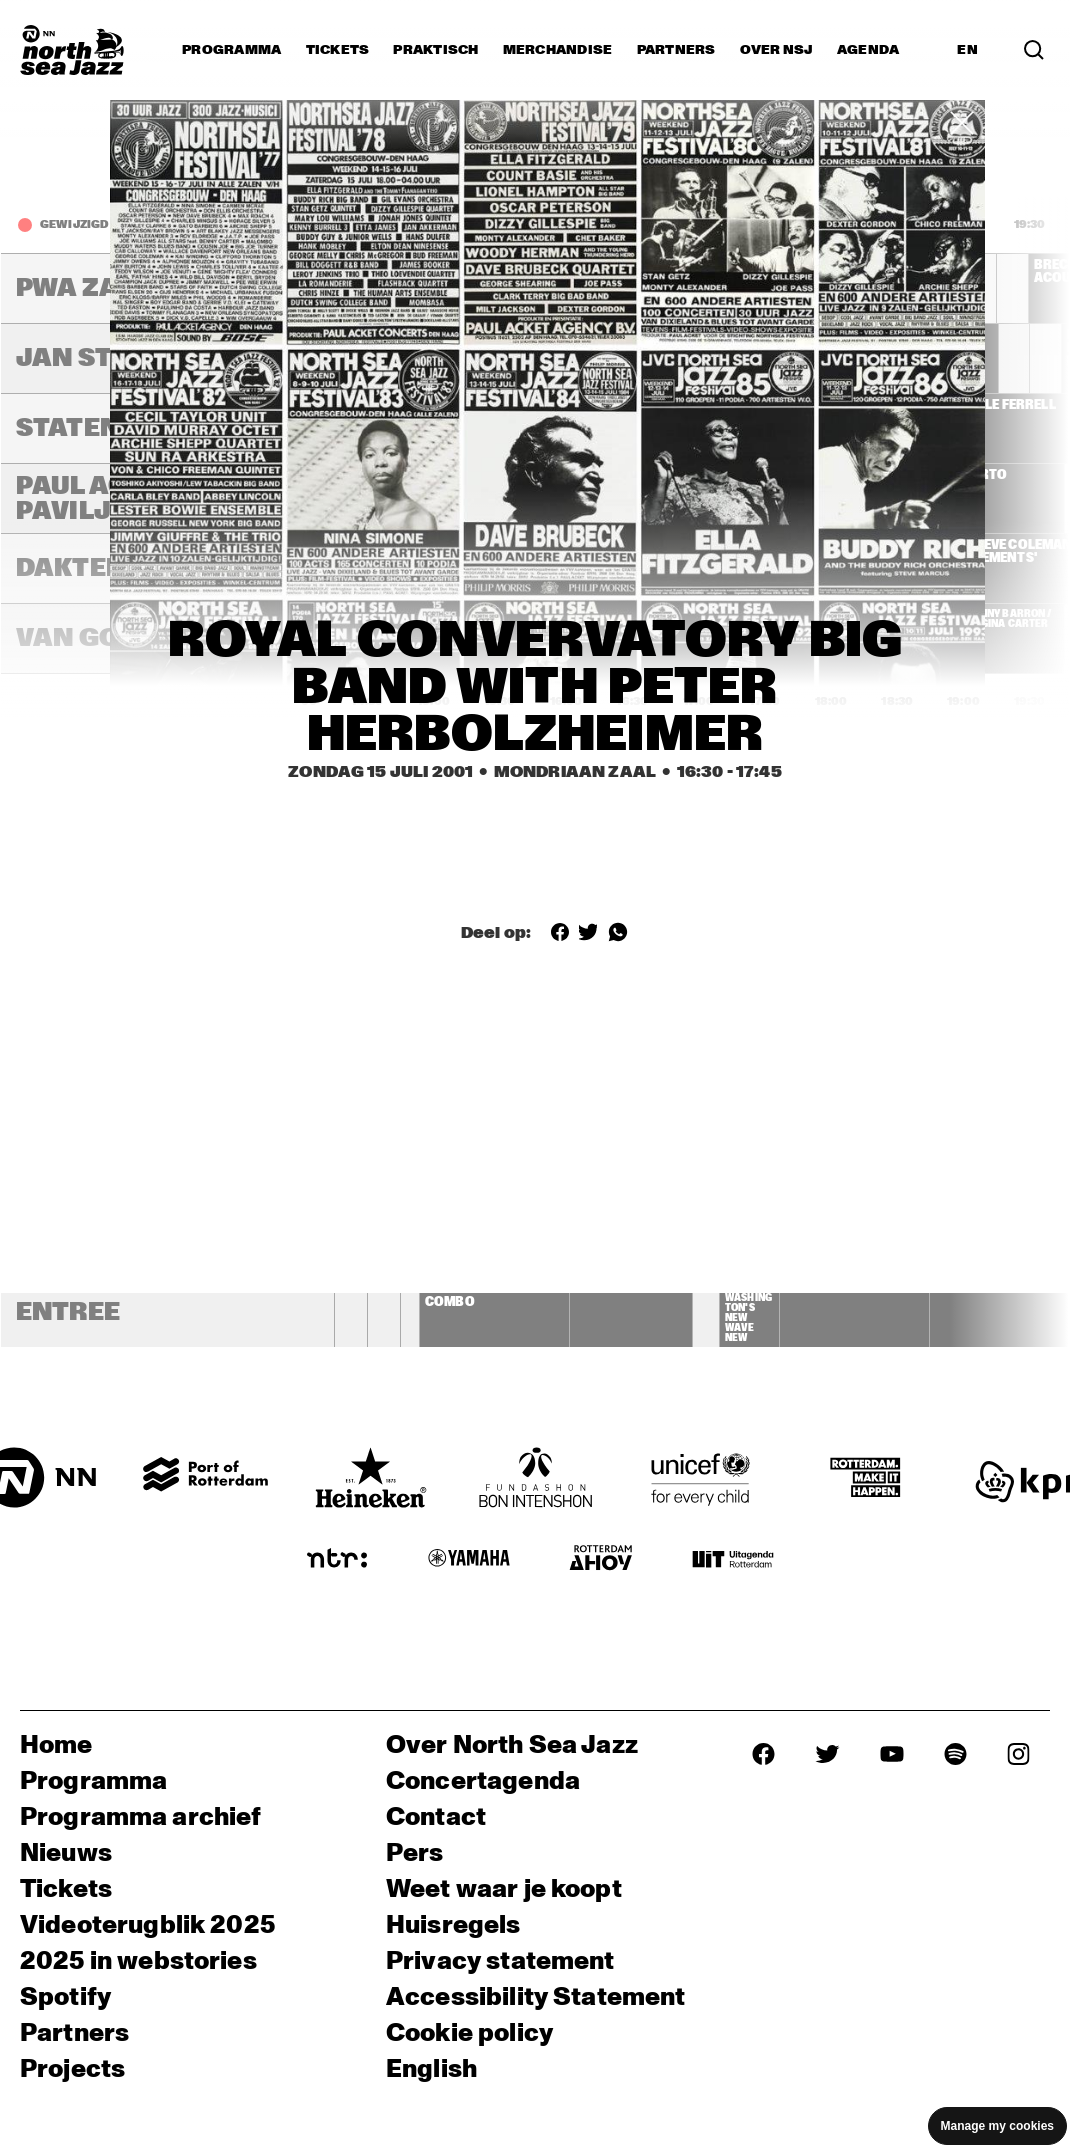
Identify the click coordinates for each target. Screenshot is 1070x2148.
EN (967, 50)
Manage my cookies (997, 2126)
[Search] (1034, 50)
